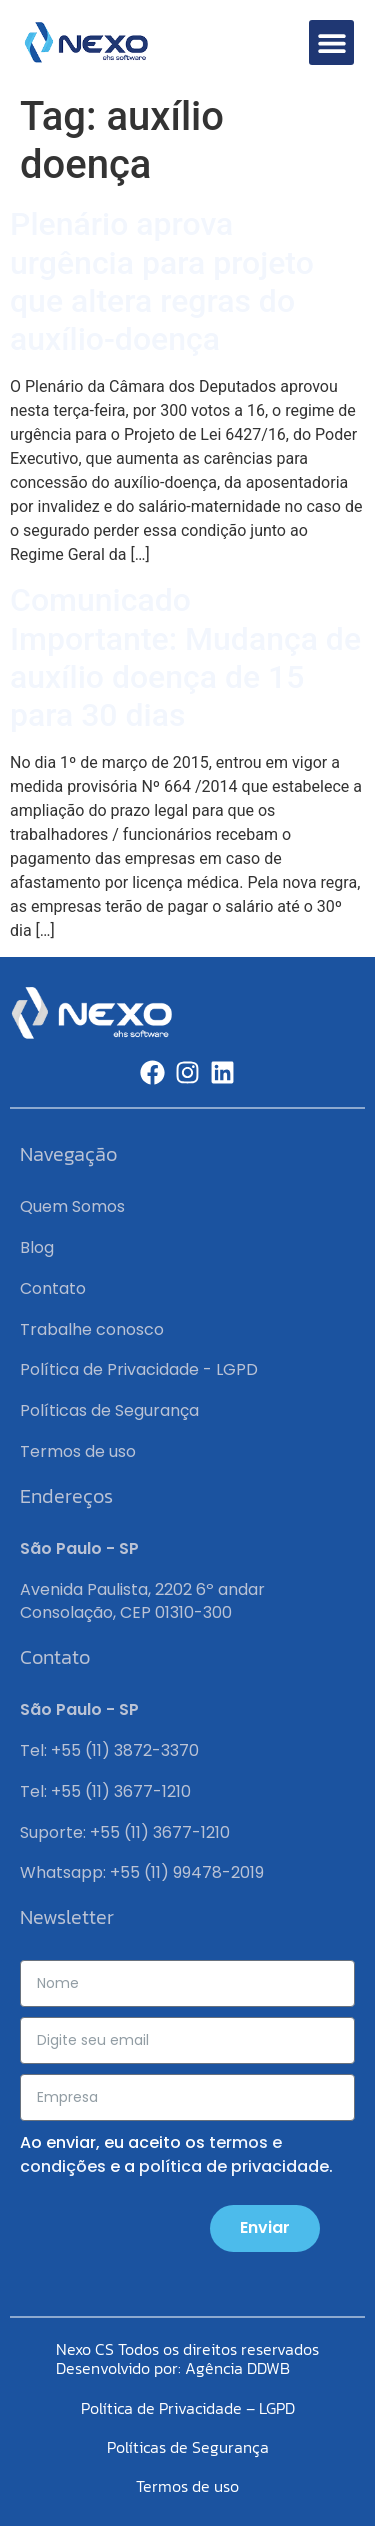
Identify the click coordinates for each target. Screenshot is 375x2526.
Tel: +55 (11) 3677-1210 (105, 1791)
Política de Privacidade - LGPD (139, 1369)
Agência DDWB (237, 2368)
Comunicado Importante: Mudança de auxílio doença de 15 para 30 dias (185, 657)
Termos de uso (78, 1451)
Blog (37, 1247)
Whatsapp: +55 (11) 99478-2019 (142, 1872)
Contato (53, 1288)
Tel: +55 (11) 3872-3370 (109, 1750)
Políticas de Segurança (109, 1410)
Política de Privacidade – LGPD (188, 2408)
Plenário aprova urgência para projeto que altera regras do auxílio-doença (162, 281)
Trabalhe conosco (92, 1329)
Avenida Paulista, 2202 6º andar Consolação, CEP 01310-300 (142, 1600)
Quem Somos (72, 1206)
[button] (331, 42)
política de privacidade (234, 2166)
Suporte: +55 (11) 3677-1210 (125, 1832)
